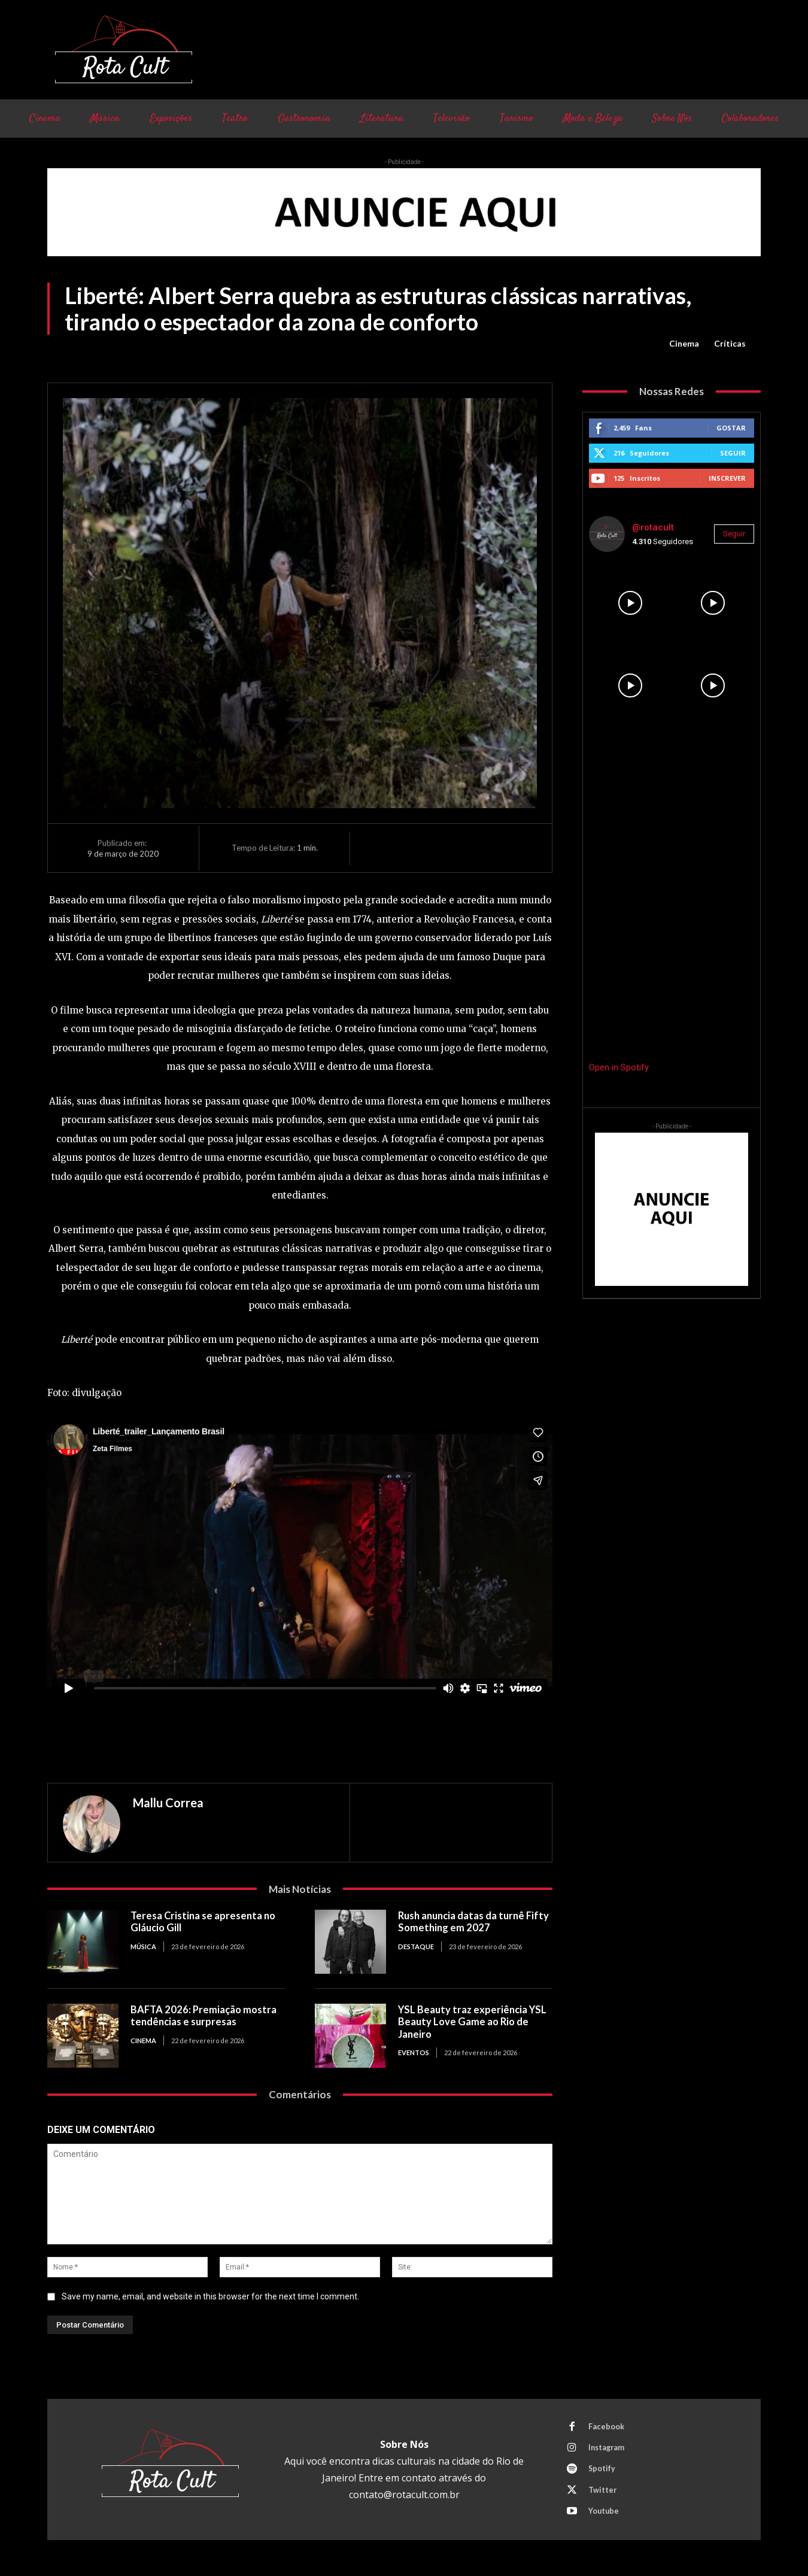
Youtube (605, 2515)
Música (143, 1945)
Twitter (603, 2493)
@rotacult (653, 527)
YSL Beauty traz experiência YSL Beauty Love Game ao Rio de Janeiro (473, 2021)
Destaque (416, 1945)
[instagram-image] (630, 603)
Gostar (731, 427)
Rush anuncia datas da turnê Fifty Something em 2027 (464, 1921)
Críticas (730, 344)
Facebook (607, 2427)
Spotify (602, 2471)
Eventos (413, 2051)
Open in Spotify (619, 1067)
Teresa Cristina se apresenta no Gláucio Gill (204, 1921)
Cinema (684, 344)
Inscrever (727, 478)
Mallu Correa (168, 1802)
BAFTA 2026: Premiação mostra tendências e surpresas (205, 2015)
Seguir (733, 452)
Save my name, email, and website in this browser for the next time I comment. (210, 2296)
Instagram (608, 2449)
